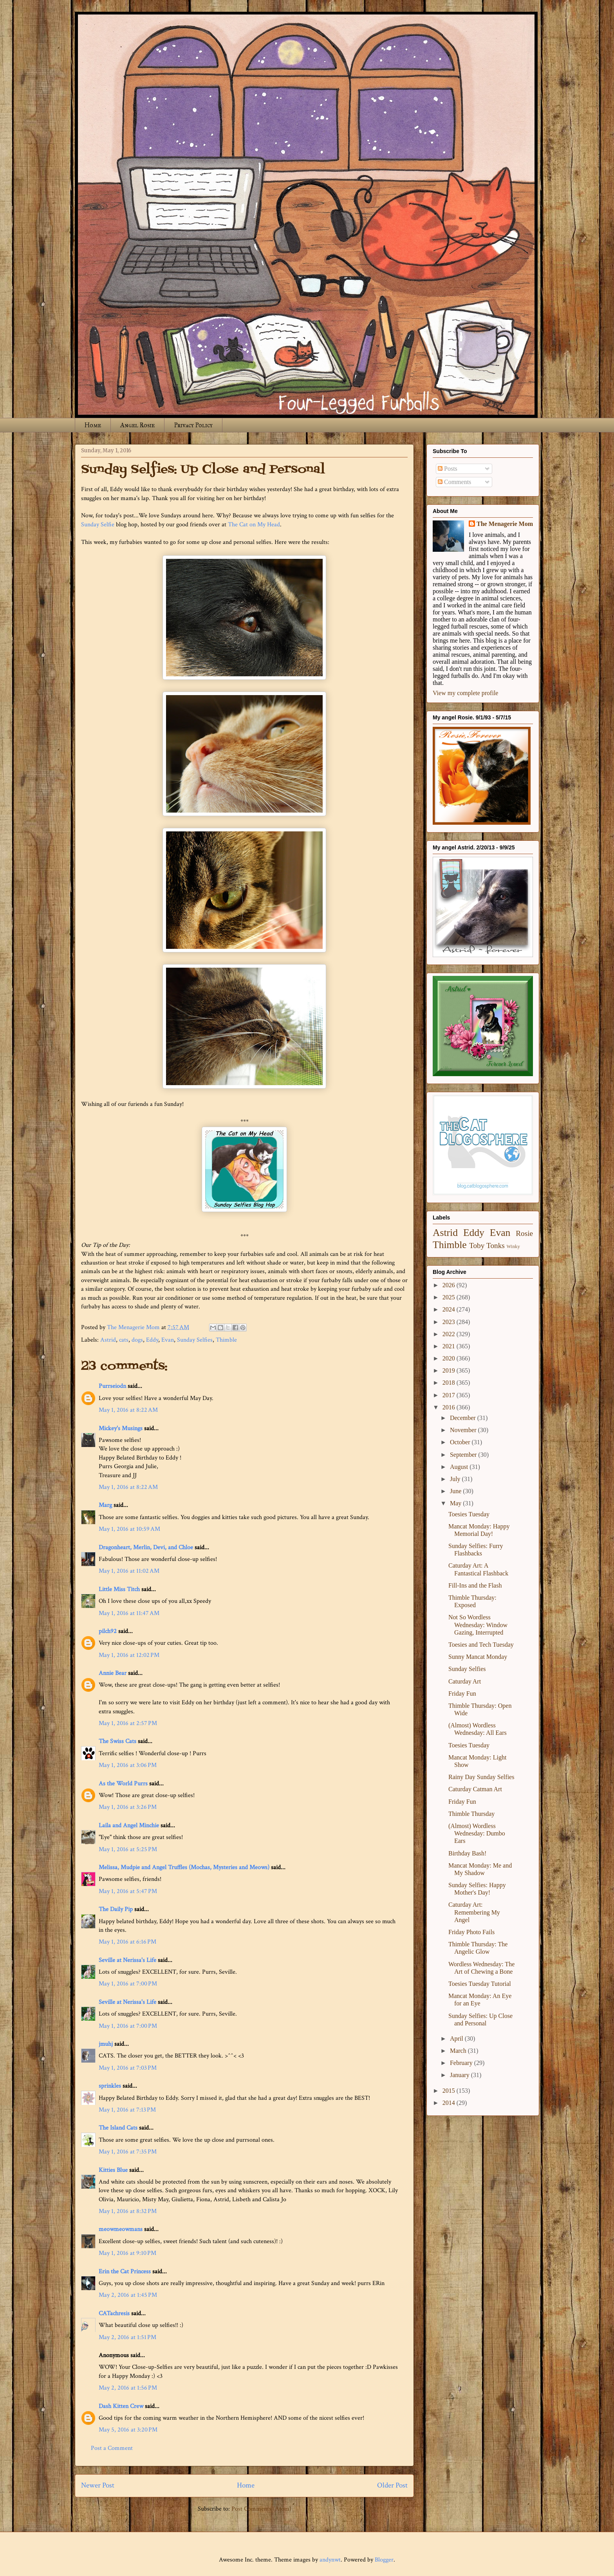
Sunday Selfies (195, 1340)
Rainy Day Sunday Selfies (481, 1777)
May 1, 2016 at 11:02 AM (129, 1571)
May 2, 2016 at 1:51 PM (127, 2337)
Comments (454, 482)
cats (123, 1340)
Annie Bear (112, 1673)
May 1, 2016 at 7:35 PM (128, 2152)
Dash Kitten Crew (121, 2406)
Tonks (495, 1245)
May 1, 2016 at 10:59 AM (129, 1529)
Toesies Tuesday (468, 1514)
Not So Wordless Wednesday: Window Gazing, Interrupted (477, 1624)
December (463, 1417)
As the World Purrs (123, 1783)
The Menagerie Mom (505, 523)
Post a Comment (112, 2448)
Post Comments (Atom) (261, 2509)
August (460, 1466)
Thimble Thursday (471, 1813)
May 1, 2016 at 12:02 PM (129, 1655)
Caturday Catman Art (475, 1789)
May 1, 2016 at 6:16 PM (127, 1942)
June (456, 1491)
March (459, 2050)
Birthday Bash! (467, 1853)
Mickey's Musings (121, 1428)
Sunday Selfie (97, 524)
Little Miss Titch (119, 1589)
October (461, 1442)
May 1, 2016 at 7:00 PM (128, 1984)
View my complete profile (465, 693)
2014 (449, 2102)
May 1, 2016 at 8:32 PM (128, 2211)
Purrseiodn (112, 1386)
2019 (449, 1370)
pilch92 (108, 1631)
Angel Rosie (137, 425)
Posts (447, 468)
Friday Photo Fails (471, 1932)
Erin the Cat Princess (125, 2271)
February (462, 2062)
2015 (449, 2090)
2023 (449, 1322)
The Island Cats (118, 2128)
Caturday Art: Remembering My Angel (474, 1912)
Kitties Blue (113, 2170)
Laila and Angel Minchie (129, 1825)
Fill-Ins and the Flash (475, 1585)
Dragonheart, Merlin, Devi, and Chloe (146, 1547)
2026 (449, 1285)
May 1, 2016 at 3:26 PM (128, 1807)
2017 (449, 1395)
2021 (449, 1346)
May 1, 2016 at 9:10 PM (127, 2253)
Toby (476, 1245)
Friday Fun (462, 1693)
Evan (167, 1340)
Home (93, 425)
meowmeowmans (121, 2229)
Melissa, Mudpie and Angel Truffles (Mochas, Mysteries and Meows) (184, 1867)
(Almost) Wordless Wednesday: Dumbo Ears (476, 1833)
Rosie (524, 1233)
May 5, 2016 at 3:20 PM (128, 2430)
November (464, 1430)
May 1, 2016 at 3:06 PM (128, 1765)
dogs (137, 1340)
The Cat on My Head (254, 524)
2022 (449, 1334)
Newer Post (97, 2485)
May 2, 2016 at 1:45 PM (128, 2295)
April (457, 2038)
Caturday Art (464, 1681)
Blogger (384, 2560)
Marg (105, 1505)
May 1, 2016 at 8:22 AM (128, 1410)
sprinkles (110, 2086)
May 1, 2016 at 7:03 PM (128, 2068)
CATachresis (114, 2313)
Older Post (392, 2485)
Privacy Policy (193, 425)
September (464, 1454)
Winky (513, 1246)
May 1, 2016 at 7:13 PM (127, 2110)
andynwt (330, 2560)
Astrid (108, 1340)
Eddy (152, 1340)
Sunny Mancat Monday (477, 1656)
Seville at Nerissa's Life (127, 1960)
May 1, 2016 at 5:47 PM (128, 1891)
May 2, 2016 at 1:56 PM (128, 2388)
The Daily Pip (116, 1909)
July (456, 1479)
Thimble (226, 1340)
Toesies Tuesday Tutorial (479, 1983)
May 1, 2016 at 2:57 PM (128, 1723)
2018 (449, 1382)
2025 (449, 1297)
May (456, 1503)
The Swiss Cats (117, 1741)
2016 (449, 1407)
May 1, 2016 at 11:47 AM (129, 1613)
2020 (449, 1358)
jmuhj (106, 2044)
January (460, 2075)
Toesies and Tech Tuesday (481, 1644)
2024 (449, 1309)
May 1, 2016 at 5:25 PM (128, 1849)
